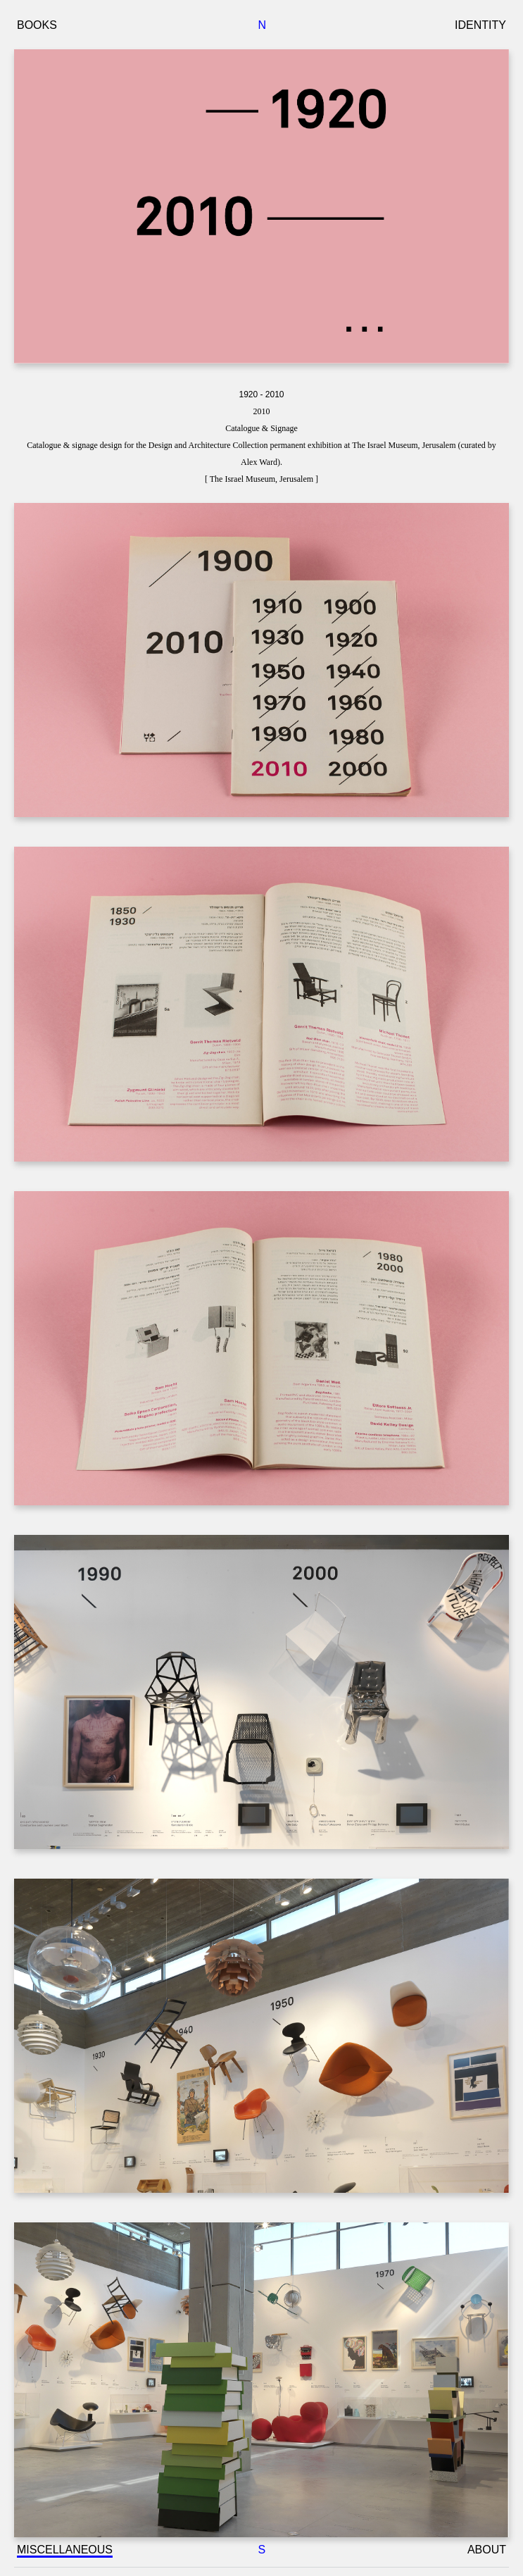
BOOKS (37, 25)
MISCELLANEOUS (65, 2550)
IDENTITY (480, 25)
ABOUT (486, 2550)
